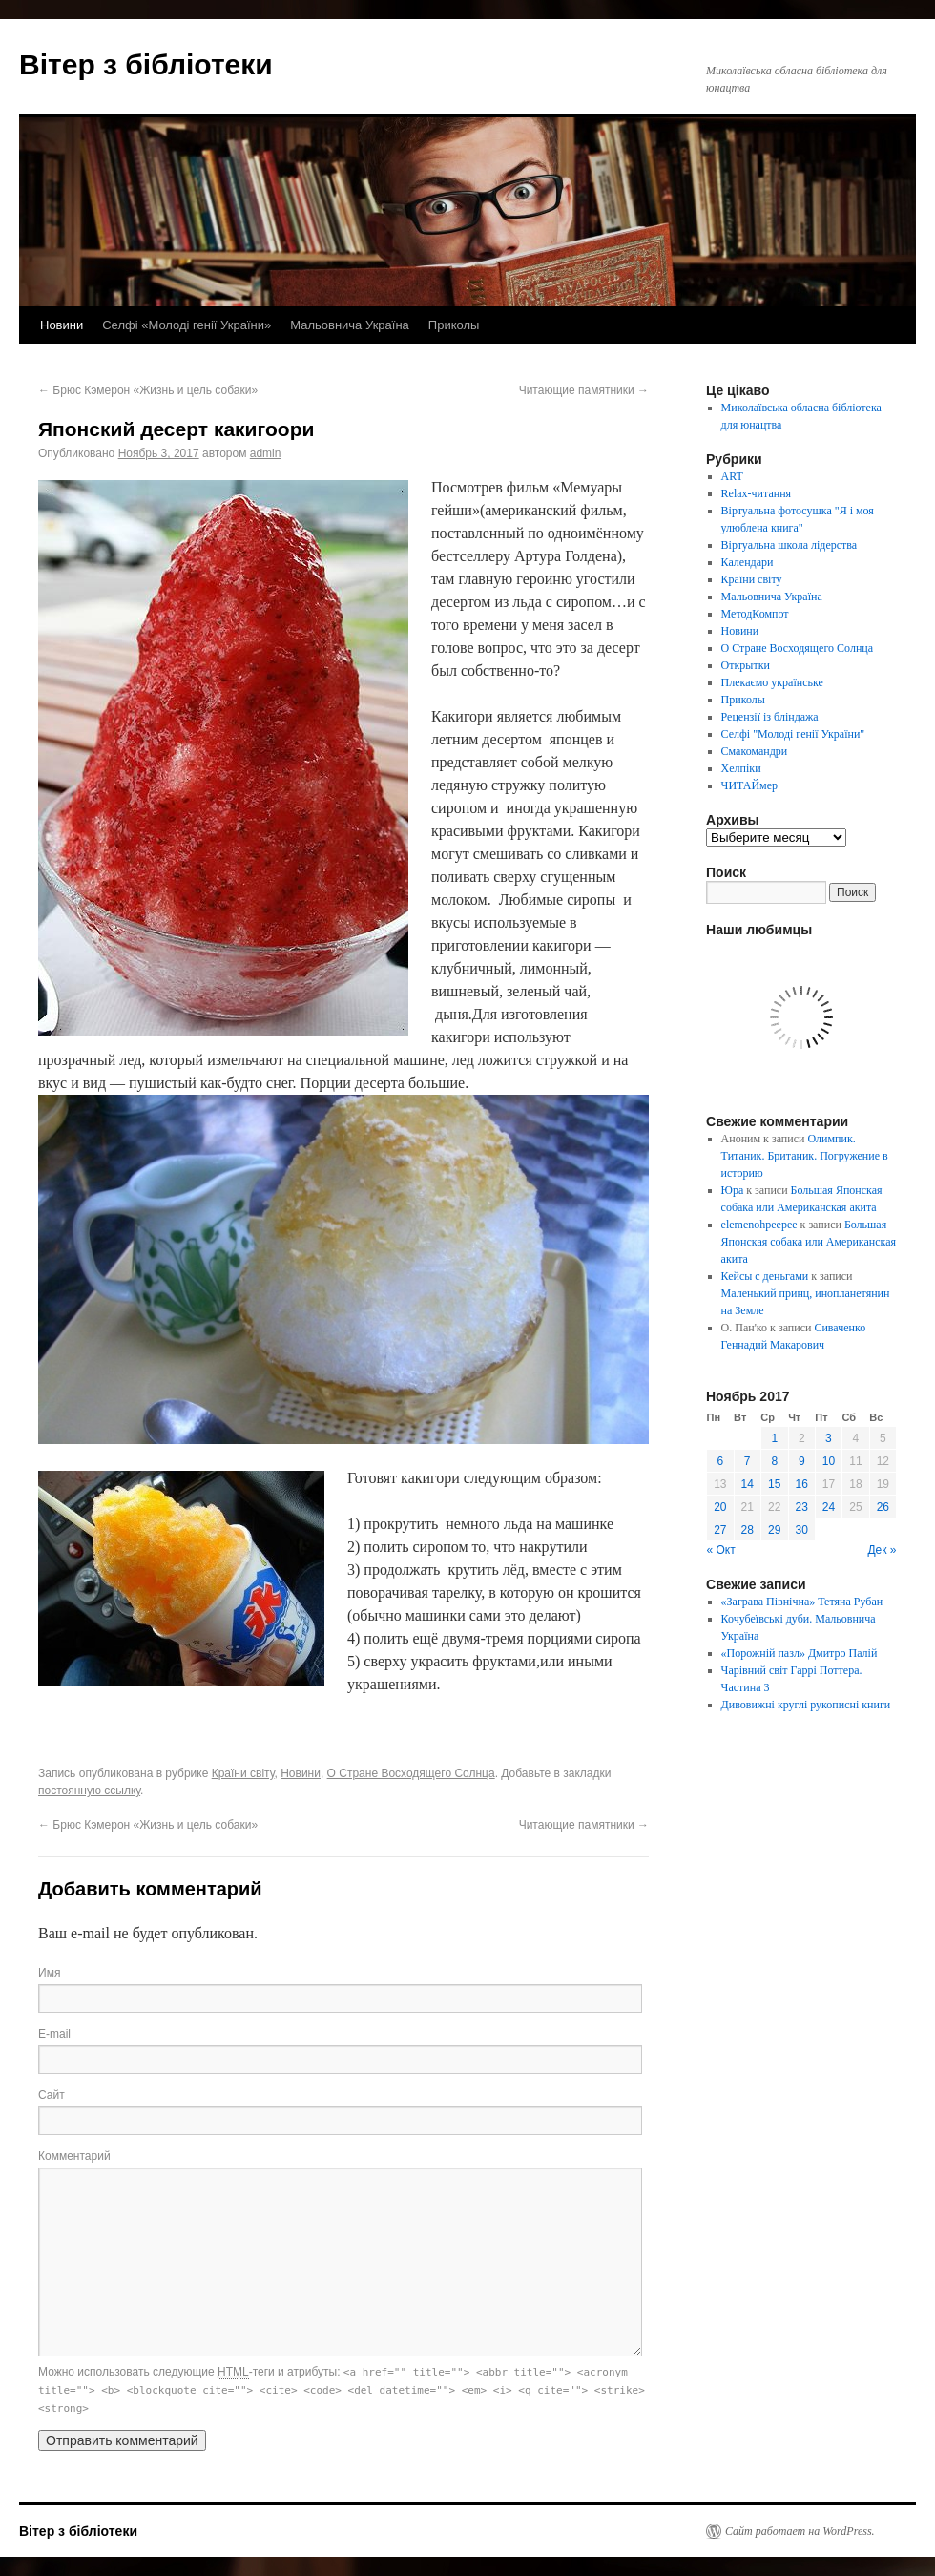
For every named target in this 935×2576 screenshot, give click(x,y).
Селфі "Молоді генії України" (793, 734)
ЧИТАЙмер (749, 785)
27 (720, 1530)
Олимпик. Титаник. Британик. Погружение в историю (804, 1156)
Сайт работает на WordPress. (800, 2531)
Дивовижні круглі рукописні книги (806, 1704)
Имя (49, 1972)
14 (747, 1484)
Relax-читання (756, 493)
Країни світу (243, 1773)
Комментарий (74, 2156)
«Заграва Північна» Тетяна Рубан (802, 1601)
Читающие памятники (584, 390)
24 (828, 1507)
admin (265, 453)
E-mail (54, 2034)
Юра (732, 1190)
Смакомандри (754, 751)
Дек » (881, 1550)
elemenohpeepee (759, 1224)
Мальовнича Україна (349, 325)
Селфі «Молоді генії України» (186, 325)
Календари (747, 562)
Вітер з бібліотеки (146, 64)
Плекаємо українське (772, 682)
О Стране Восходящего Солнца (411, 1773)
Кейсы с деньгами (765, 1276)
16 (802, 1484)
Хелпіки (741, 768)
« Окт (721, 1550)
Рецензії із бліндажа (770, 716)
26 (883, 1507)
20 (720, 1507)
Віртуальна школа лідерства (789, 545)
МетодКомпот (755, 613)
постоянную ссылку (89, 1790)
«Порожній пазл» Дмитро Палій (799, 1653)
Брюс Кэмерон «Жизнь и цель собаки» (148, 390)
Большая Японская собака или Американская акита (808, 1242)
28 (747, 1530)
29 (774, 1530)
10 (828, 1461)
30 (802, 1530)
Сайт (51, 2095)
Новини (61, 325)
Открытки (745, 665)
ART (732, 476)
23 (802, 1507)
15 (774, 1484)
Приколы (454, 325)
